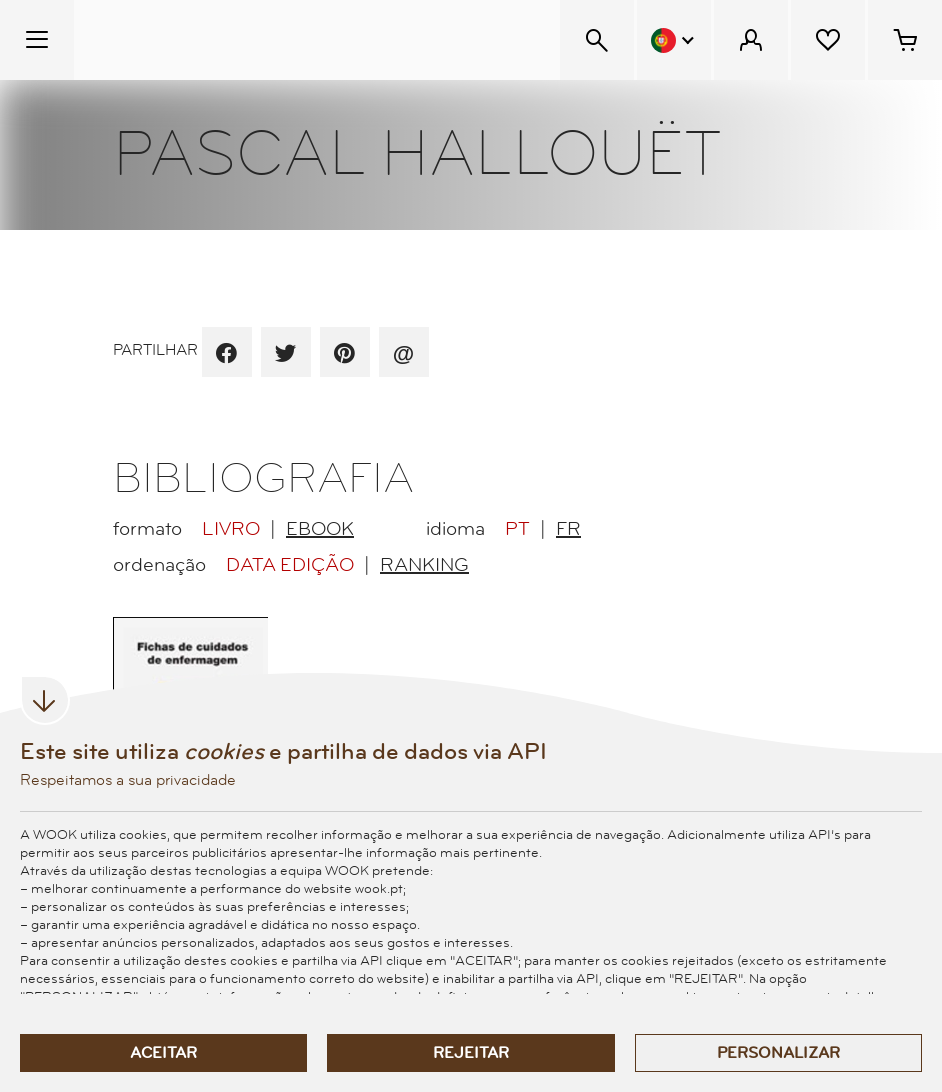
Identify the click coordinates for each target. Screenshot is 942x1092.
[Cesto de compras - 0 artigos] (905, 40)
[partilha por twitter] (285, 354)
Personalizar (778, 1053)
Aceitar (163, 1053)
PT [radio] (517, 529)
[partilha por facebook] (226, 354)
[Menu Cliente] (751, 40)
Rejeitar (471, 1053)
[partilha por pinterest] (344, 354)
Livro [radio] (231, 529)
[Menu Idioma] (674, 40)
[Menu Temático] (37, 40)
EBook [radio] (320, 529)
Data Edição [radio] (290, 565)
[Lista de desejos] (828, 40)
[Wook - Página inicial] (196, 40)
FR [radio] (568, 529)
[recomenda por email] (403, 354)
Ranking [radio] (424, 565)
